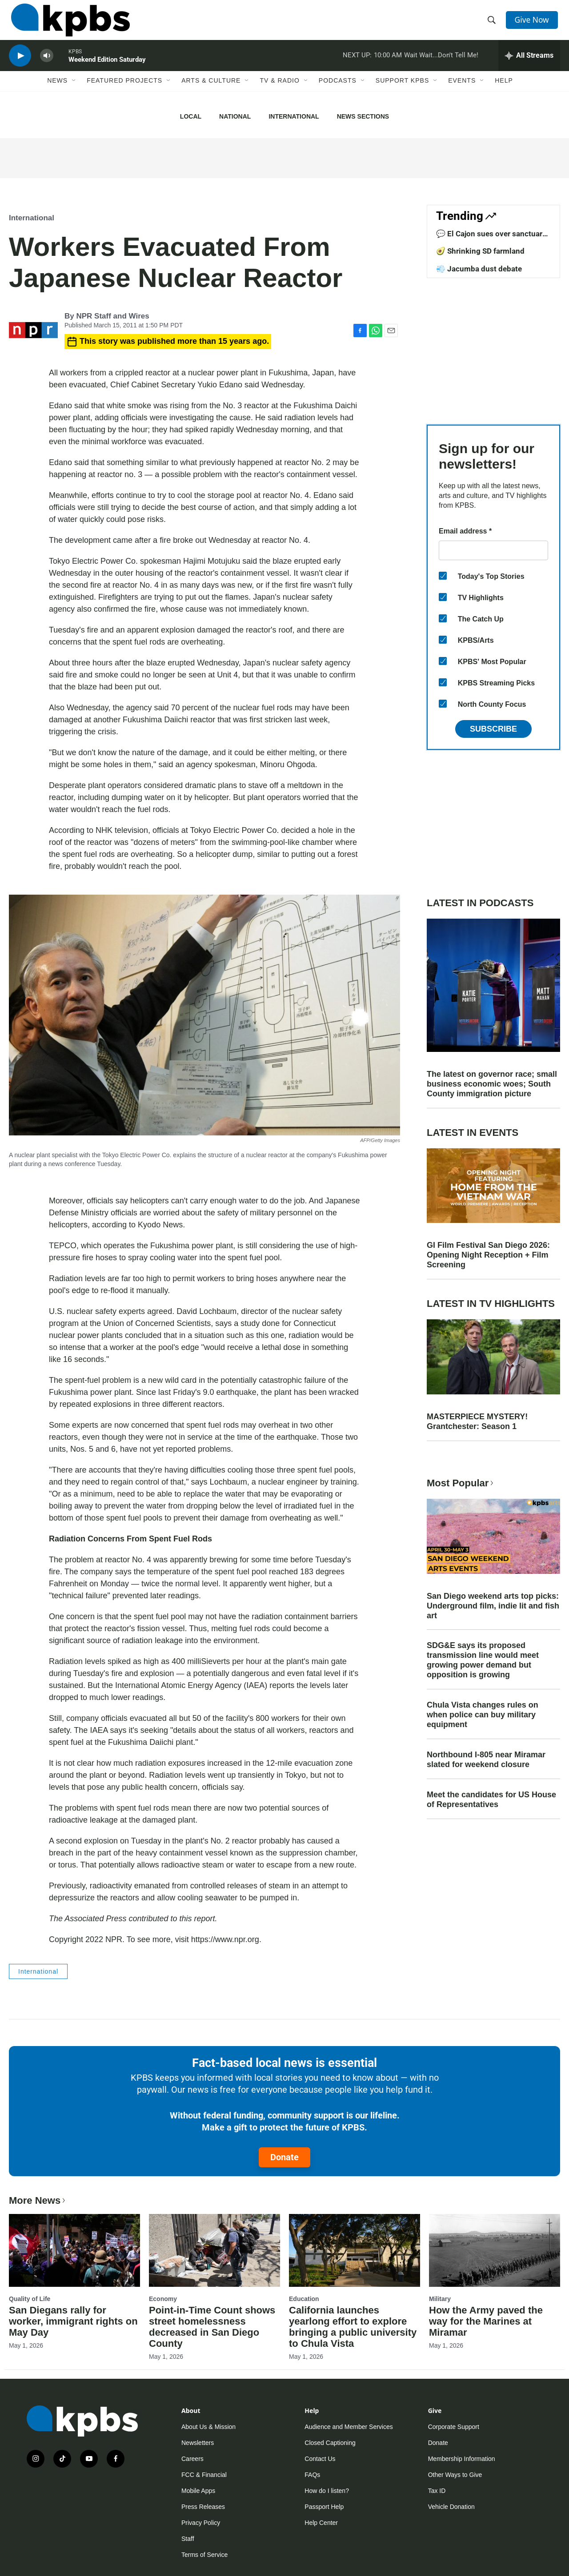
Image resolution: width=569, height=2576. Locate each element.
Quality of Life (29, 2298)
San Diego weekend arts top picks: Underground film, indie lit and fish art (493, 1606)
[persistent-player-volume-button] (46, 65)
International (293, 116)
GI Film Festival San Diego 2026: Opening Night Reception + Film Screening (488, 1255)
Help (504, 92)
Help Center (321, 2522)
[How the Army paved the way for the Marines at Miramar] (494, 2250)
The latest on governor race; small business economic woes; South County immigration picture (492, 1084)
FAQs (312, 2474)
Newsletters (197, 2442)
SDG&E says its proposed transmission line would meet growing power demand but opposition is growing (483, 1660)
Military (440, 2298)
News (57, 92)
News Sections (363, 116)
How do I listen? (327, 2490)
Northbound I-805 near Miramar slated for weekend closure (486, 1759)
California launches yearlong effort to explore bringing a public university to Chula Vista (353, 2327)
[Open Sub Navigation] (74, 92)
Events (462, 92)
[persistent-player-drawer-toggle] (529, 64)
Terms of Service (204, 2554)
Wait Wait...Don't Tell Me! (441, 64)
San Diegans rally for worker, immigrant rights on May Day (73, 2321)
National (235, 116)
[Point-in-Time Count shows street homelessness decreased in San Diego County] (214, 2250)
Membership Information (461, 2458)
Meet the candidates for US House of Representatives (491, 1799)
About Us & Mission (208, 2426)
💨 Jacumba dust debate (479, 268)
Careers (192, 2458)
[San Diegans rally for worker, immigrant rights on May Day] (74, 2250)
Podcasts (338, 92)
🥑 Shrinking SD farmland (480, 251)
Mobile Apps (198, 2490)
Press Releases (203, 2506)
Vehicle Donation (451, 2506)
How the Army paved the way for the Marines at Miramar (486, 2321)
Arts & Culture (210, 92)
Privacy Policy (200, 2522)
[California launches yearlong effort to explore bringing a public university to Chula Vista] (354, 2250)
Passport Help (324, 2506)
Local (190, 116)
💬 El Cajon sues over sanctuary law (491, 238)
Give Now (533, 23)
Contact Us (320, 2458)
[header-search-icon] (492, 24)
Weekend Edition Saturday (107, 68)
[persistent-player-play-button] (20, 65)
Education (304, 2298)
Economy (163, 2298)
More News (38, 2200)
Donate (284, 2157)
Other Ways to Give (455, 2474)
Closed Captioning (330, 2442)
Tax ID (437, 2490)
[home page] (68, 23)
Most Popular (461, 1483)
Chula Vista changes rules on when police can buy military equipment (482, 1714)
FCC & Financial (204, 2474)
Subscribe (493, 729)
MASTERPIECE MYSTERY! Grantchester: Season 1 (477, 1421)
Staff (187, 2538)
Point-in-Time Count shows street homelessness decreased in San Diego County (212, 2327)
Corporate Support (453, 2426)
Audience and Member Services (349, 2426)
